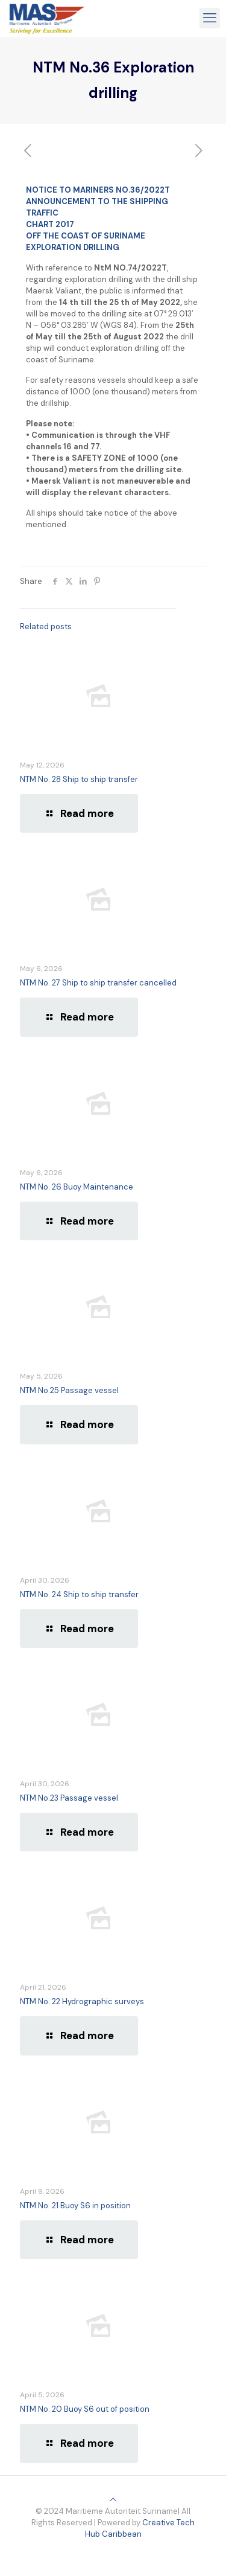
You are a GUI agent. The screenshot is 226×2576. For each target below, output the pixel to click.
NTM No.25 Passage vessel (69, 1390)
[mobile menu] (209, 18)
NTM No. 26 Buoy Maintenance (76, 1187)
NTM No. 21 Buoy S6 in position (75, 2205)
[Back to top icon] (113, 2499)
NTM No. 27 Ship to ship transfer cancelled (98, 983)
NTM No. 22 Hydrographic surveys (82, 2001)
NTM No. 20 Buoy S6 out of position (84, 2409)
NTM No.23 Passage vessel (69, 1798)
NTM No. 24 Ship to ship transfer (79, 1594)
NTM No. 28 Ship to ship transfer (79, 779)
